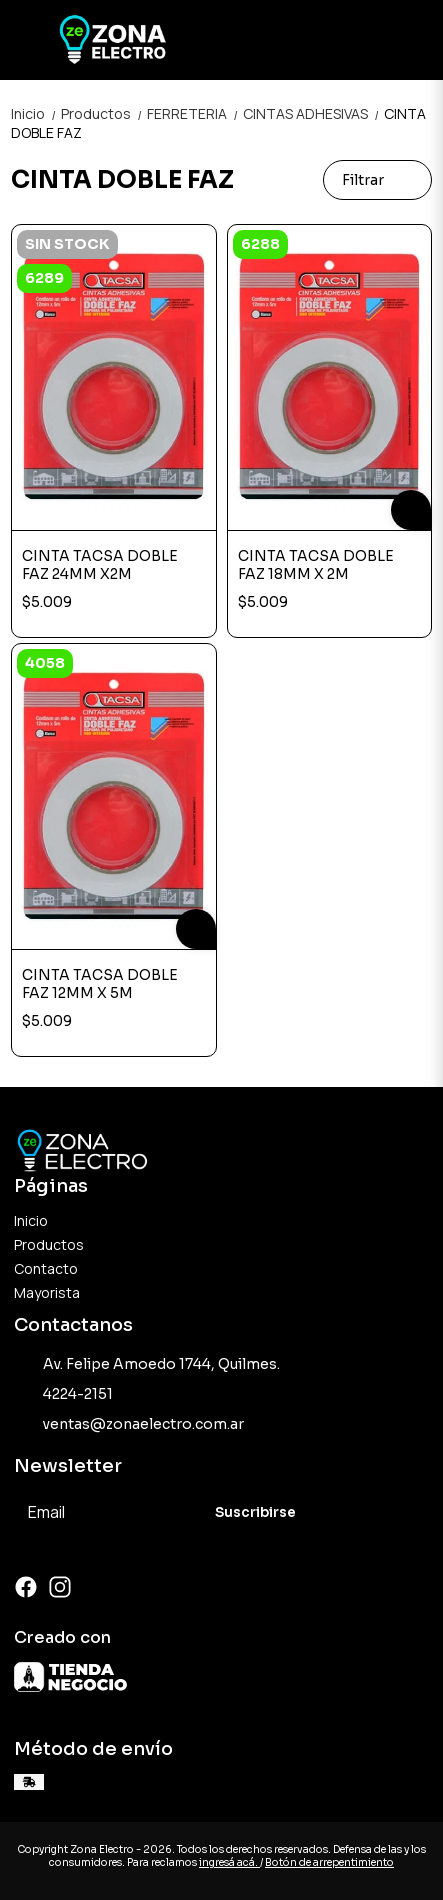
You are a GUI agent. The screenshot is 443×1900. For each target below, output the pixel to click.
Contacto (46, 1268)
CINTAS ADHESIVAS (313, 113)
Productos (104, 113)
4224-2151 (63, 1394)
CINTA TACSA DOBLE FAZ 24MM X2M (100, 565)
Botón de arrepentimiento (329, 1862)
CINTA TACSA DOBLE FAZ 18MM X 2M (316, 565)
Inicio (36, 113)
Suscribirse (255, 1512)
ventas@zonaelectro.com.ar (129, 1424)
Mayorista (47, 1292)
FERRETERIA (195, 113)
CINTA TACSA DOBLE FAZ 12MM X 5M (100, 984)
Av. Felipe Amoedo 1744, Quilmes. (147, 1364)
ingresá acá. (229, 1862)
